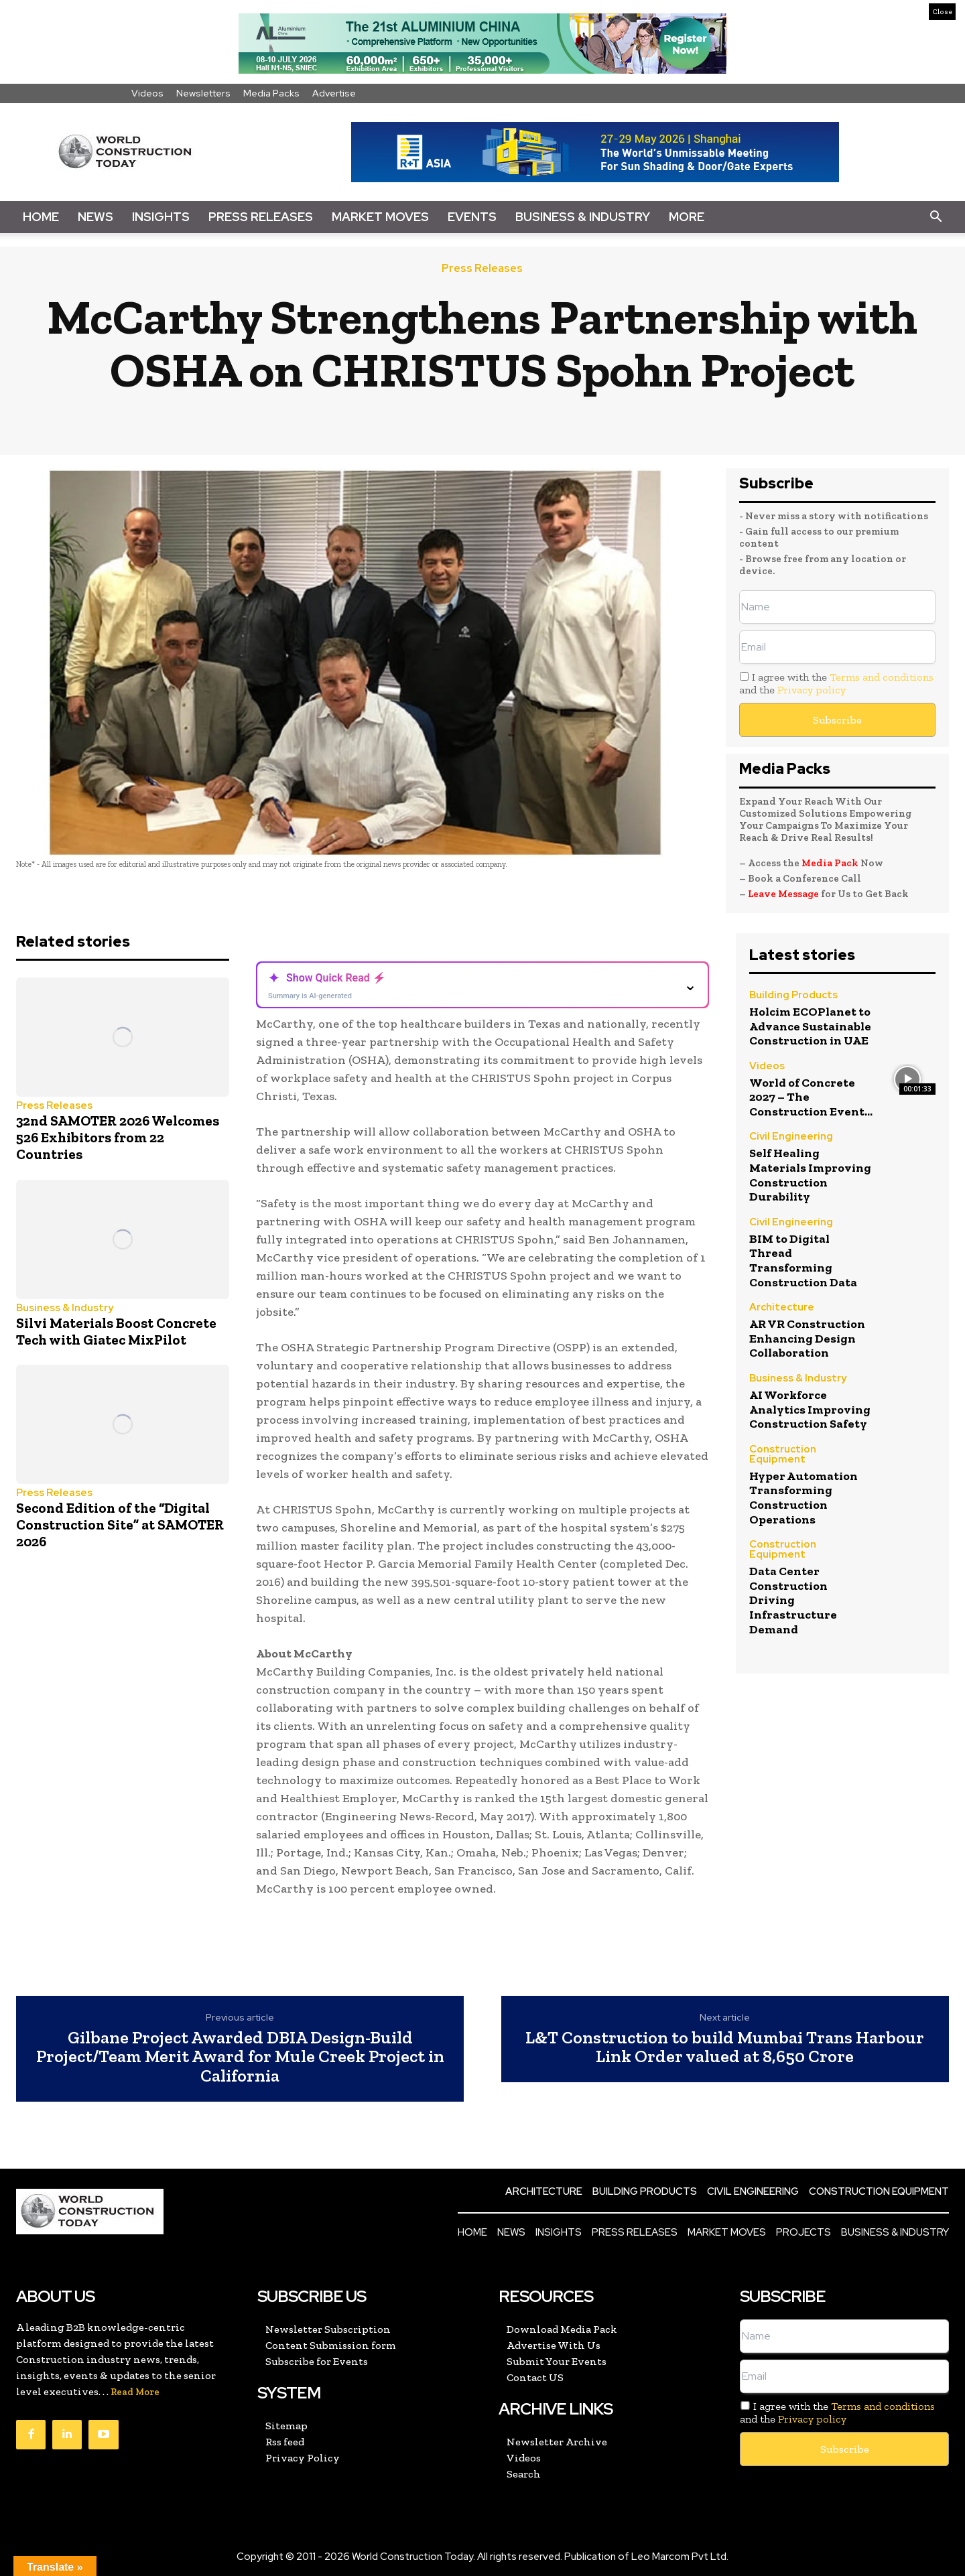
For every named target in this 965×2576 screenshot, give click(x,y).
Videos (147, 93)
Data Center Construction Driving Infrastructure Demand (793, 1600)
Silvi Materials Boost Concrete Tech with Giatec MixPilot (116, 1331)
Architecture (781, 1308)
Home (41, 216)
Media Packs (271, 93)
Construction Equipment (782, 1455)
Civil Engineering (791, 1137)
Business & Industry (582, 216)
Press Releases (260, 216)
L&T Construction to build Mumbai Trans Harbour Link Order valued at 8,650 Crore (724, 2047)
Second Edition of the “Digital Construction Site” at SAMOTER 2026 (120, 1524)
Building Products (793, 996)
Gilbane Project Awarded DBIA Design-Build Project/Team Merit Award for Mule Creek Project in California (240, 2057)
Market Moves (380, 216)
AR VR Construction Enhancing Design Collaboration (807, 1338)
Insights (161, 216)
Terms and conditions (882, 677)
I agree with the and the (836, 683)
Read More (135, 2392)
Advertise (334, 93)
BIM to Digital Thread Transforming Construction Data (803, 1260)
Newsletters (203, 93)
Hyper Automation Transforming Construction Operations (803, 1498)
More (686, 216)
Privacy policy (811, 689)
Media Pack (829, 863)
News (95, 216)
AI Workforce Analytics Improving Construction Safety (810, 1409)
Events (472, 216)
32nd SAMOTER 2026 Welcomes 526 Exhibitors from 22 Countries (117, 1137)
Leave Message (784, 894)
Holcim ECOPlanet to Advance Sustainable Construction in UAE (810, 1026)
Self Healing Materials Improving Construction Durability (810, 1175)
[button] (935, 217)
